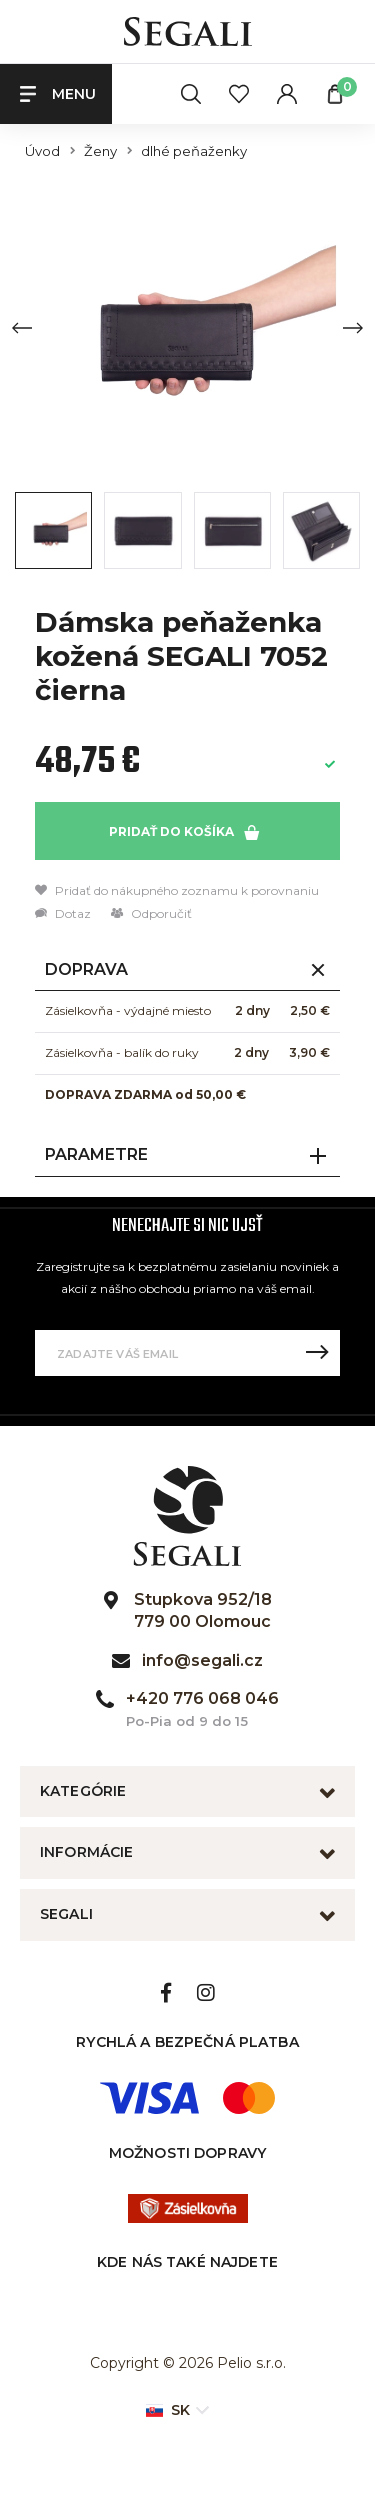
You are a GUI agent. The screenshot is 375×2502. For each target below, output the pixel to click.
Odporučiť (151, 913)
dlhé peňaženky (194, 151)
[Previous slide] (22, 328)
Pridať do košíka (184, 832)
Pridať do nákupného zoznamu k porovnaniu (177, 890)
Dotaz (63, 913)
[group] (187, 327)
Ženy (100, 151)
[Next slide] (353, 328)
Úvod (42, 151)
